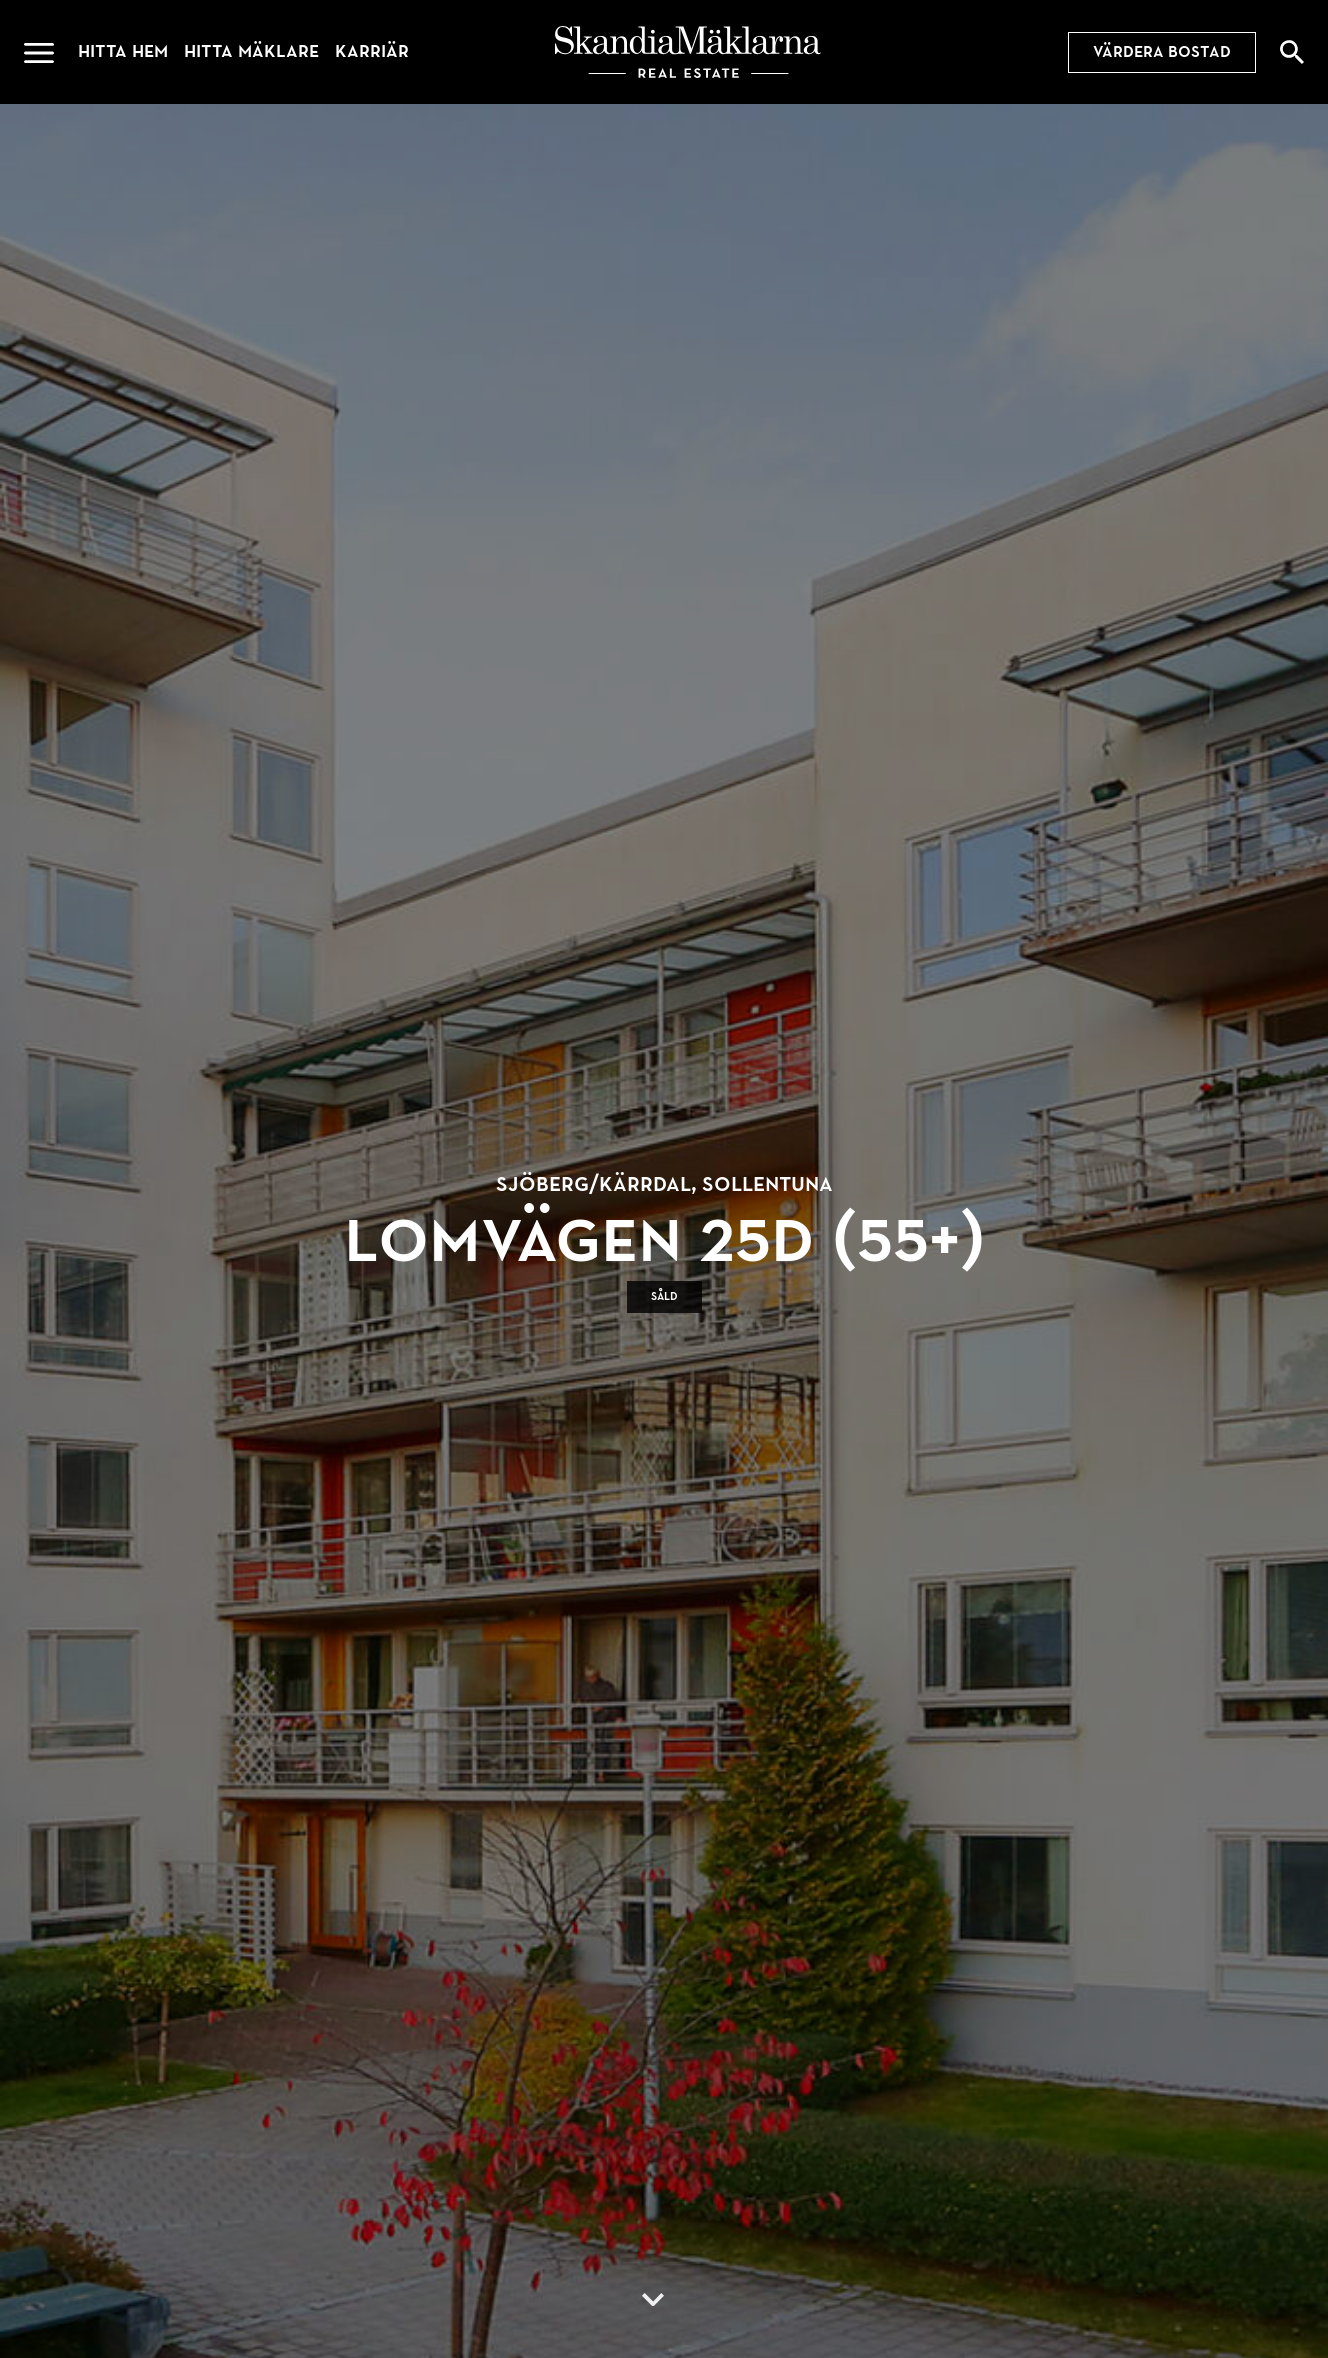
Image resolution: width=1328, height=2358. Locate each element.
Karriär (372, 51)
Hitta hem (123, 51)
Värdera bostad (1162, 52)
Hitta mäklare (251, 51)
